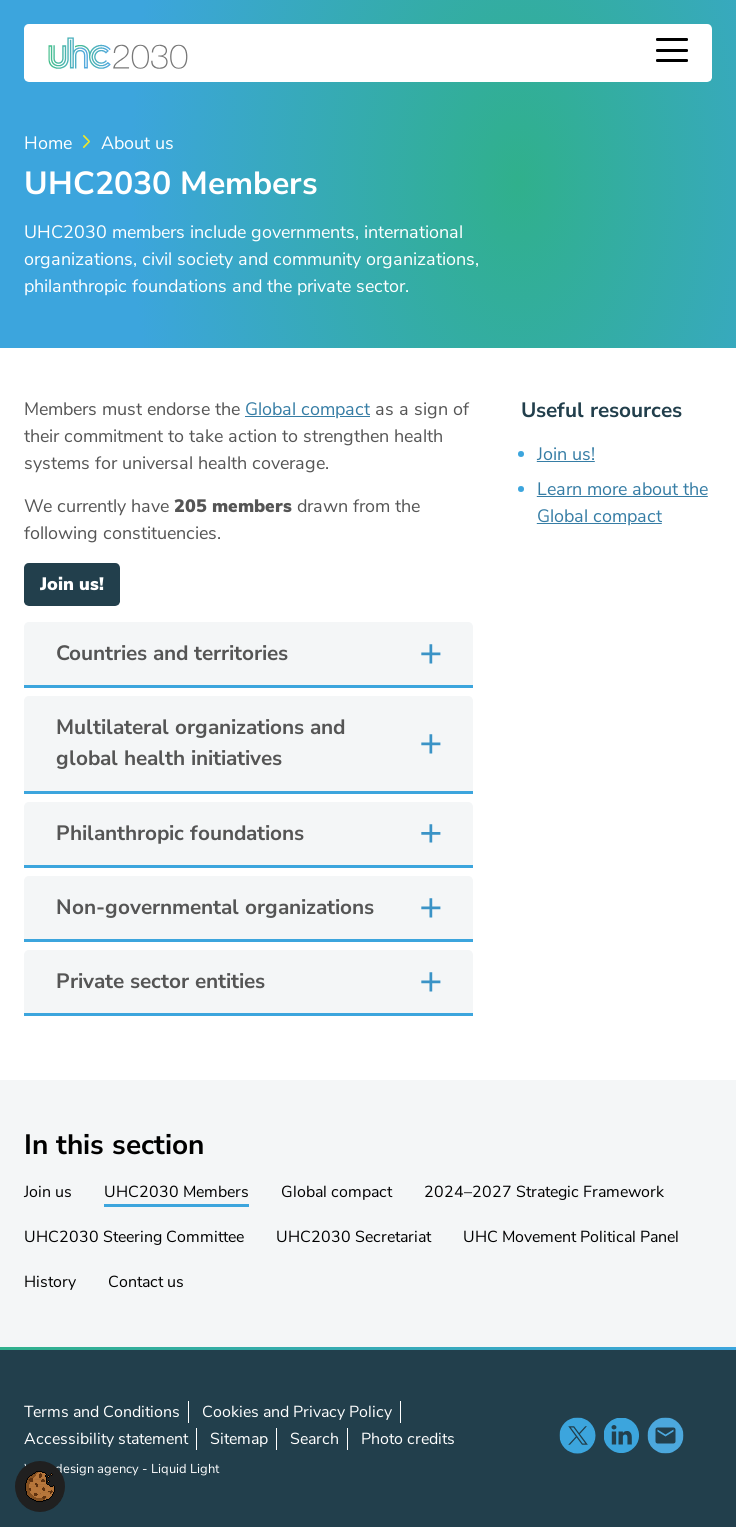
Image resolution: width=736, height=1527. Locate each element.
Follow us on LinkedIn (621, 1435)
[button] (40, 1485)
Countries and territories (172, 653)
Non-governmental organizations (215, 907)
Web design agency (83, 1469)
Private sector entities (160, 981)
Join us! (72, 584)
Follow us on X (577, 1435)
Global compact (307, 409)
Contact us (665, 1435)
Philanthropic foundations (180, 833)
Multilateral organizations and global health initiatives (200, 742)
